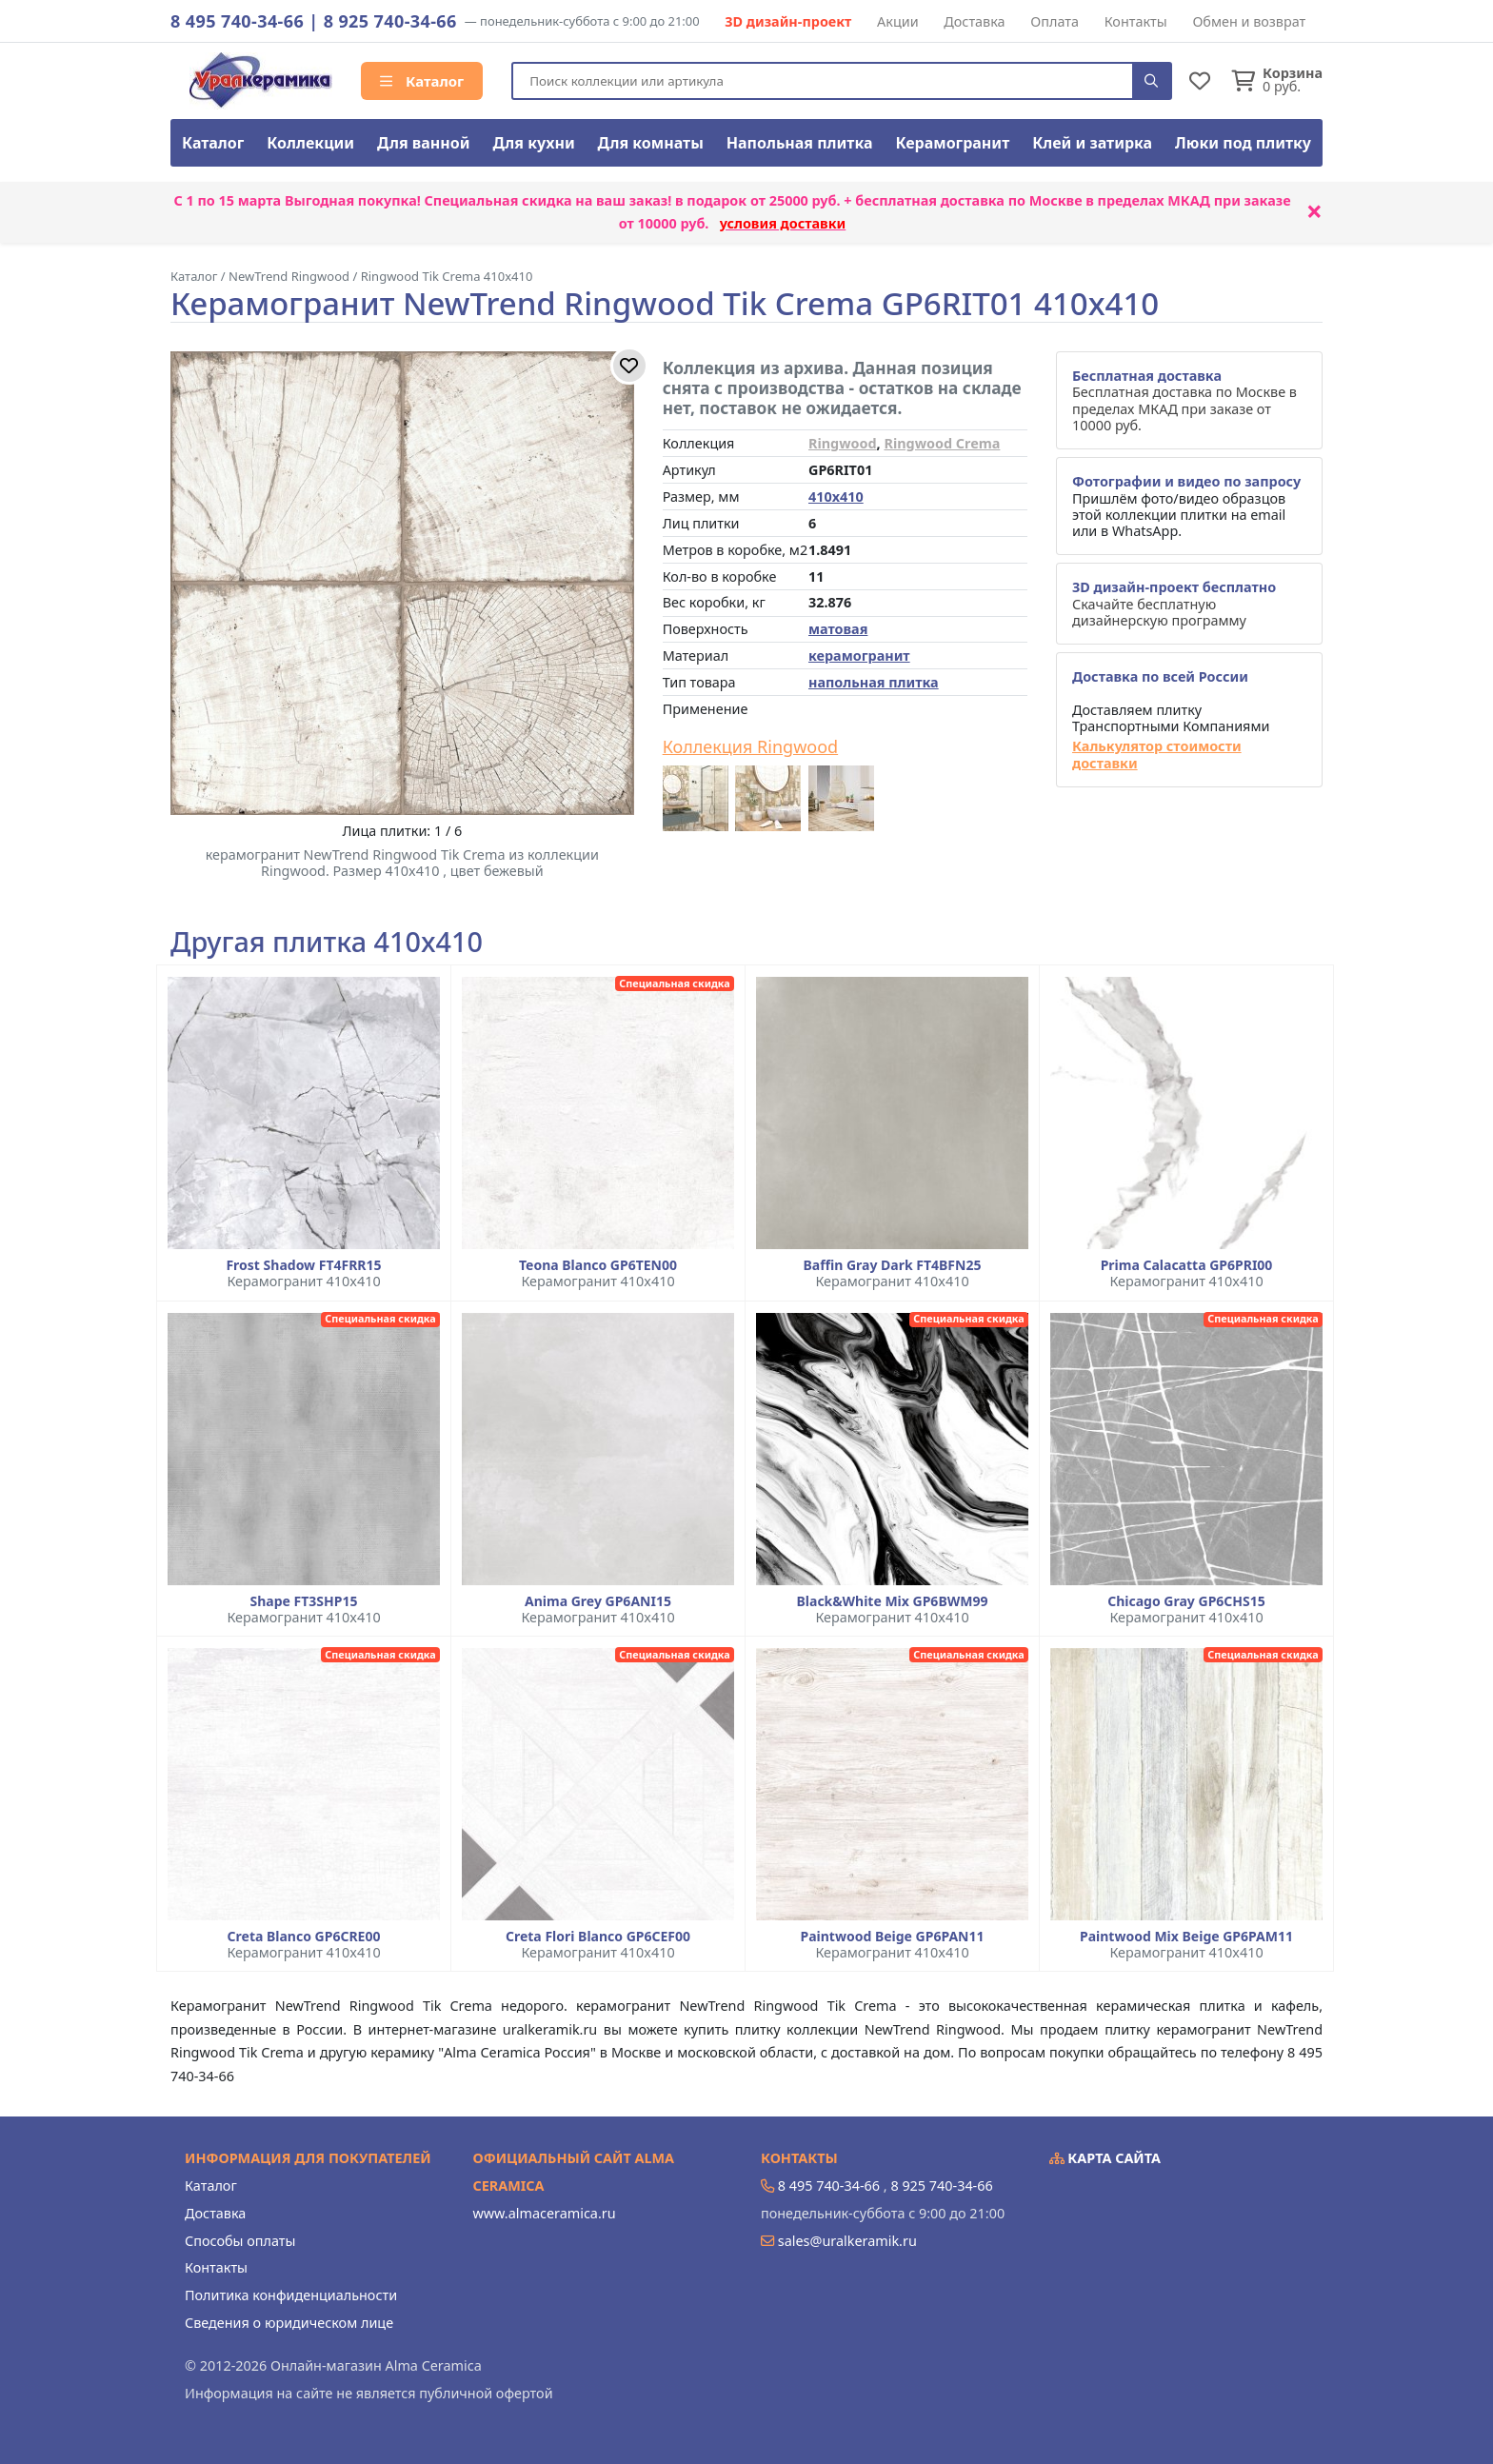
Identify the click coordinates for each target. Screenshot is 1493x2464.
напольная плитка (873, 682)
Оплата (1054, 21)
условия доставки (783, 223)
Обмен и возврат (1248, 21)
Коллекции (310, 142)
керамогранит (859, 655)
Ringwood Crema (942, 443)
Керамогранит (952, 142)
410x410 (836, 496)
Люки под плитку (1243, 142)
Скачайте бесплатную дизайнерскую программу (1174, 603)
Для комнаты (651, 142)
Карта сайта (1105, 2158)
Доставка (974, 21)
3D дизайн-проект (788, 21)
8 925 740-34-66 (390, 21)
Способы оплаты (240, 2241)
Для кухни (533, 142)
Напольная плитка (800, 142)
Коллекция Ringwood (750, 747)
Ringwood (842, 443)
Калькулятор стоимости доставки (1157, 754)
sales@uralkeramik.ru (847, 2241)
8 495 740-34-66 (237, 21)
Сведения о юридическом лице (289, 2323)
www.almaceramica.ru (544, 2213)
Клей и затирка (1092, 142)
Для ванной (423, 142)
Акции (898, 21)
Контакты (1136, 21)
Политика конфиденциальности (291, 2295)
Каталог (422, 80)
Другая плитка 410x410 (326, 942)
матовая (837, 629)
